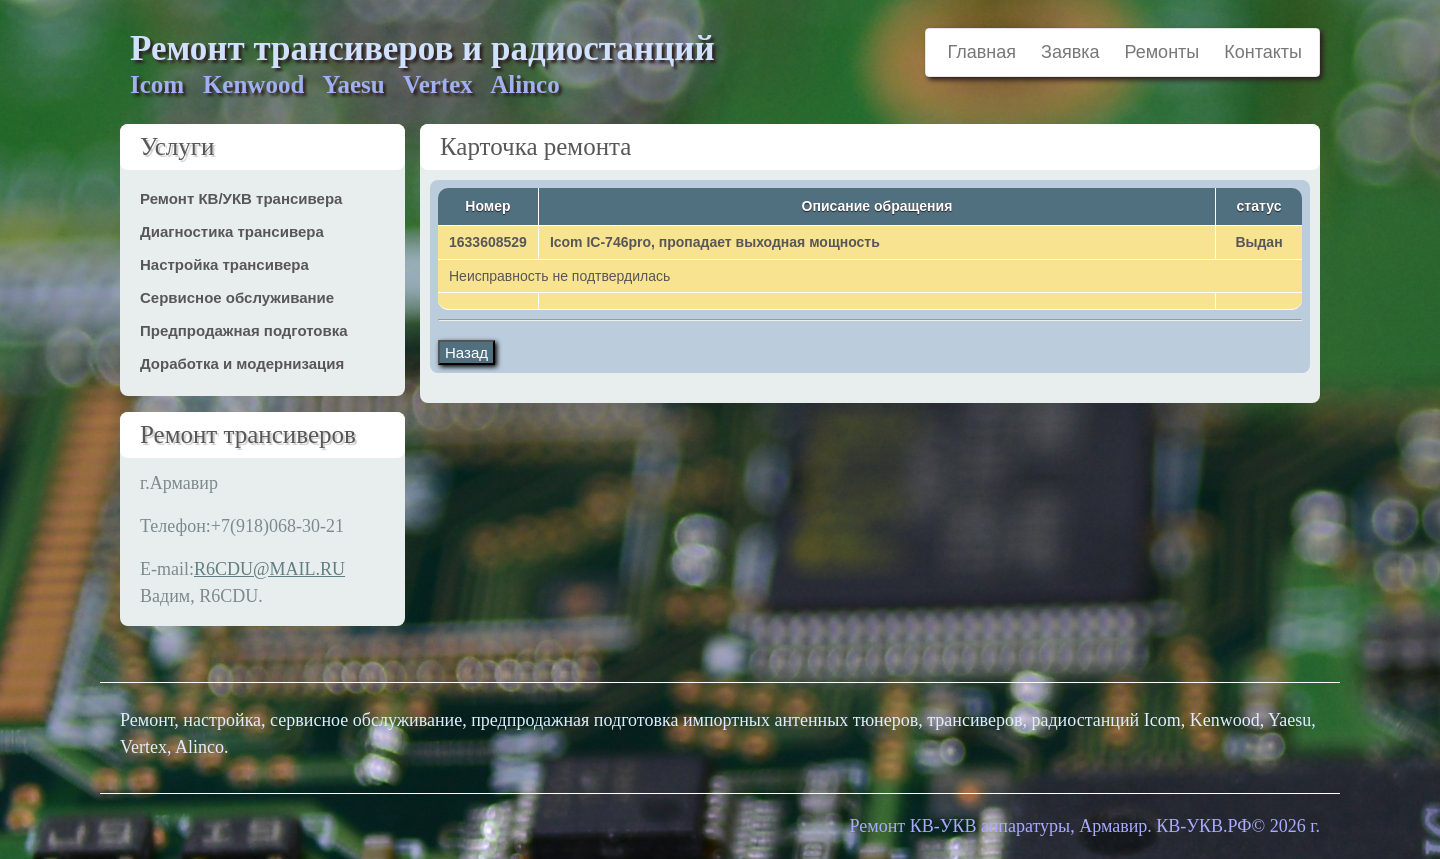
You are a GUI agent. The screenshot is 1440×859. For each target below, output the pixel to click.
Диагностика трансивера (232, 231)
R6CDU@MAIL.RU (269, 569)
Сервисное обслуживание (237, 297)
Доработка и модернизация (242, 363)
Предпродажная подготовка (244, 330)
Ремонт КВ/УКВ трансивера (241, 198)
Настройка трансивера (224, 264)
